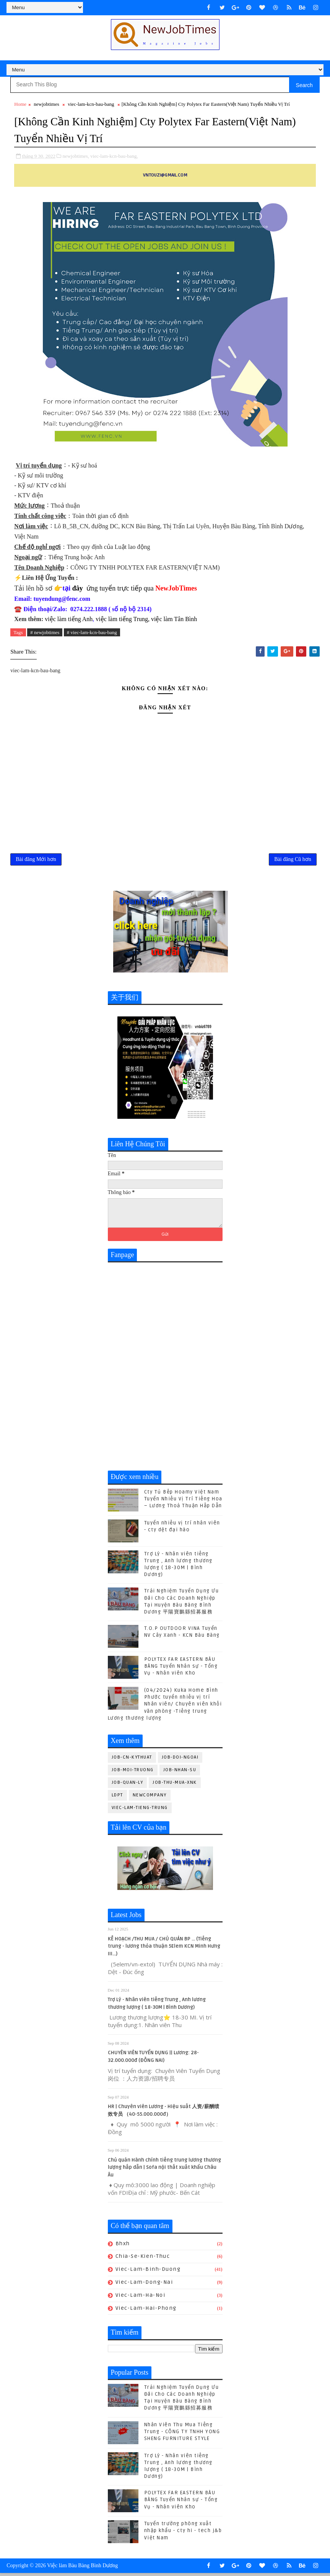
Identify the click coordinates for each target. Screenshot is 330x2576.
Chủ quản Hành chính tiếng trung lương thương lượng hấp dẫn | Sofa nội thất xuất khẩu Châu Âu (164, 2170)
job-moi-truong (133, 1772)
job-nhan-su (180, 1772)
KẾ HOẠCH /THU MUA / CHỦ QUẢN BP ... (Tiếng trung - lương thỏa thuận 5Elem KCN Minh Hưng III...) (164, 1949)
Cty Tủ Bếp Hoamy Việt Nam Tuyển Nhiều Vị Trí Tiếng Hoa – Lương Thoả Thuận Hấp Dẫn (183, 1501)
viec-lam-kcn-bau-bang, (114, 155)
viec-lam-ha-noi (140, 2297)
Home (20, 104)
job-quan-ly (127, 1785)
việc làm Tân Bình (174, 618)
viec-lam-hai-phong (146, 2310)
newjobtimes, (75, 155)
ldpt (117, 1798)
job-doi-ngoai (180, 1760)
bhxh (122, 2246)
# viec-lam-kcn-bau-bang (92, 631)
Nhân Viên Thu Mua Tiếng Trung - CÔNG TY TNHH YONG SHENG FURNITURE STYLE (182, 2434)
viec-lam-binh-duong (148, 2272)
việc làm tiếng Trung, (123, 618)
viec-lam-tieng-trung (140, 1810)
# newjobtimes (44, 631)
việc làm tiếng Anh (69, 618)
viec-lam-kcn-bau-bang (91, 104)
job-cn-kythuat (132, 1760)
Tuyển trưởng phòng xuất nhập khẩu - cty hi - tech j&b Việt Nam (183, 2534)
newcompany (150, 1798)
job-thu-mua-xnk (175, 1785)
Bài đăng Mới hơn (36, 861)
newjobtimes (46, 104)
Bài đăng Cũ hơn (292, 861)
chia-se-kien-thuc (142, 2259)
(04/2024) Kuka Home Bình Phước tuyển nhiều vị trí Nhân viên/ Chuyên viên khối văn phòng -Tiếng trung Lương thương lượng (165, 1707)
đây (77, 587)
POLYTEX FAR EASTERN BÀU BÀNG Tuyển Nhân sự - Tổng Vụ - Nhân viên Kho (181, 1669)
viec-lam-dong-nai (144, 2285)
